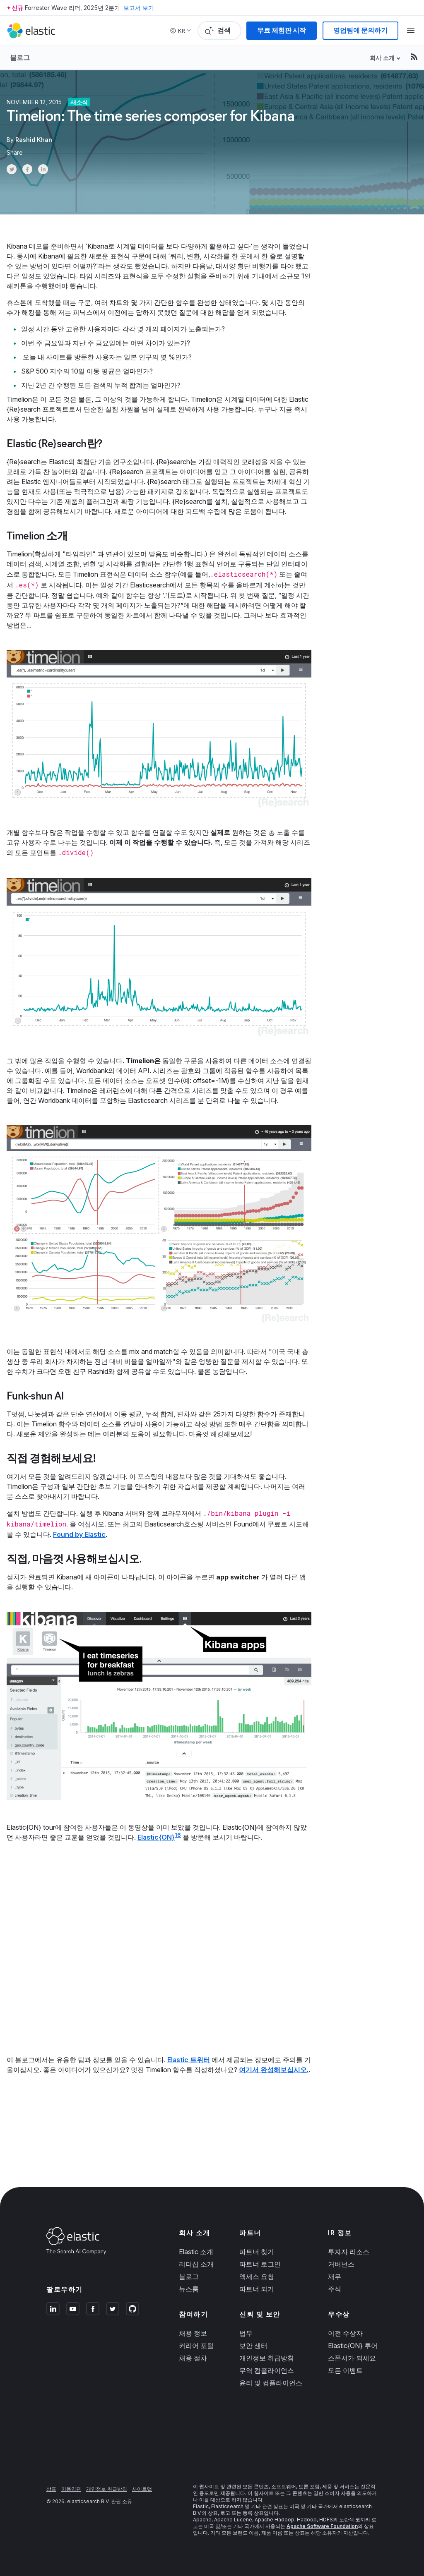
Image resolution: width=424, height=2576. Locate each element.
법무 (246, 2333)
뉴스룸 (189, 2289)
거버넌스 (341, 2264)
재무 (334, 2276)
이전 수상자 (345, 2333)
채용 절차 (193, 2358)
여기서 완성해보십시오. (273, 2070)
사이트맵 (142, 2489)
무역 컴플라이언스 (266, 2370)
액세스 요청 (256, 2276)
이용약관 (71, 2489)
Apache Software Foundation (322, 2526)
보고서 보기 (138, 7)
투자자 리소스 (348, 2252)
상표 (51, 2489)
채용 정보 (193, 2333)
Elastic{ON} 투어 (353, 2345)
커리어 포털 (196, 2345)
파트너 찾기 (256, 2252)
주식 (334, 2289)
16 (178, 1835)
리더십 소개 (196, 2264)
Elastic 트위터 (188, 2060)
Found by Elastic (79, 1534)
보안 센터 (253, 2345)
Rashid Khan (33, 139)
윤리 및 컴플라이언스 (270, 2383)
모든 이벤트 (345, 2370)
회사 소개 (382, 57)
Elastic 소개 (196, 2252)
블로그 (20, 57)
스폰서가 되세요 (352, 2358)
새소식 (79, 101)
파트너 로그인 (260, 2264)
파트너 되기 (256, 2289)
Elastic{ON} (156, 1837)
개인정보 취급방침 (266, 2358)
